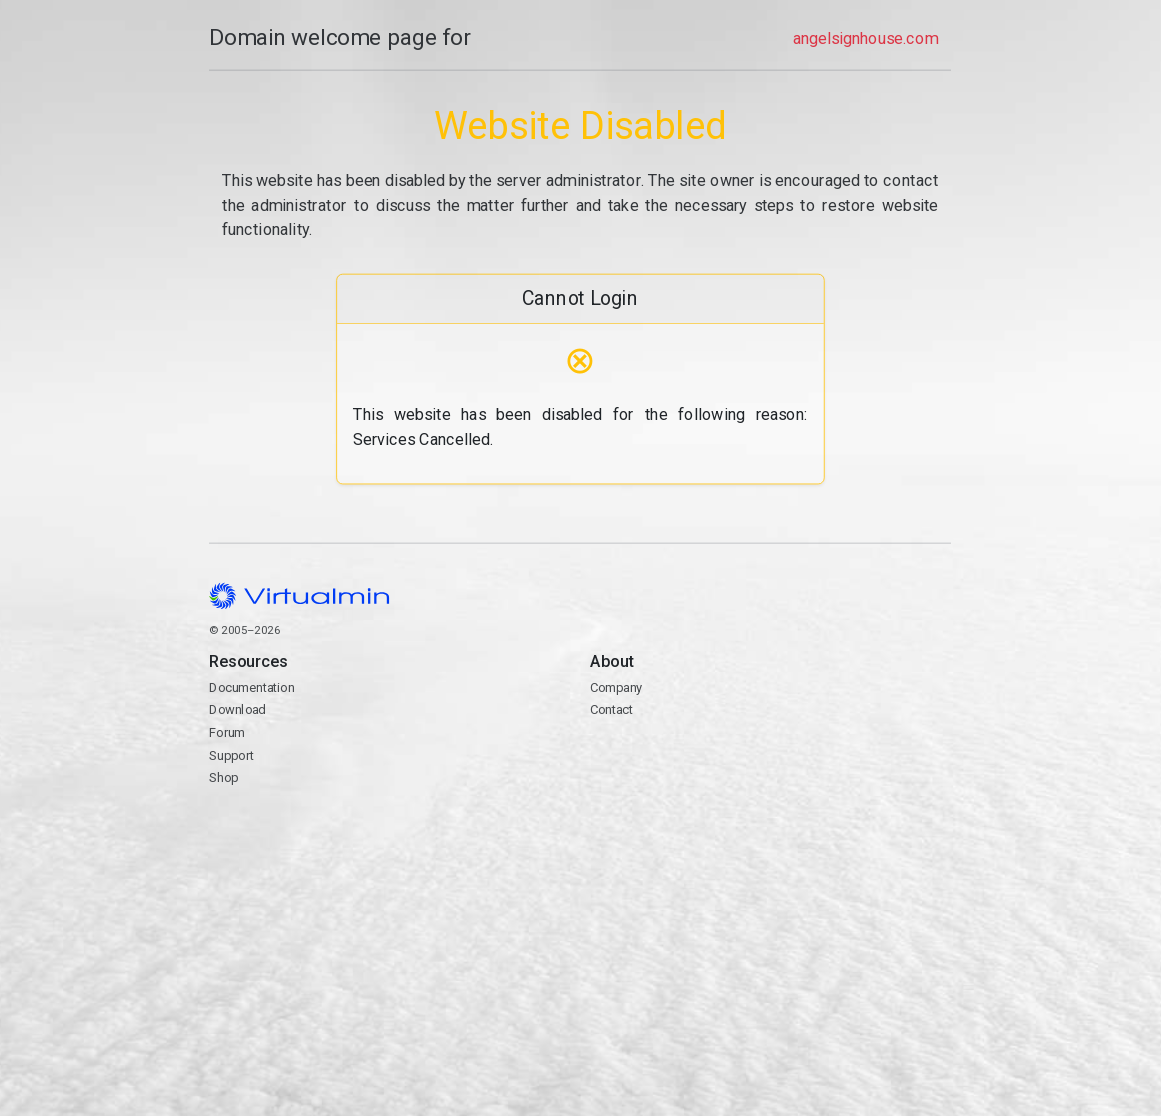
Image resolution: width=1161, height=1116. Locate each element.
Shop (223, 777)
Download (237, 709)
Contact (770, 767)
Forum (227, 732)
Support (231, 755)
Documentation (251, 687)
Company (616, 687)
